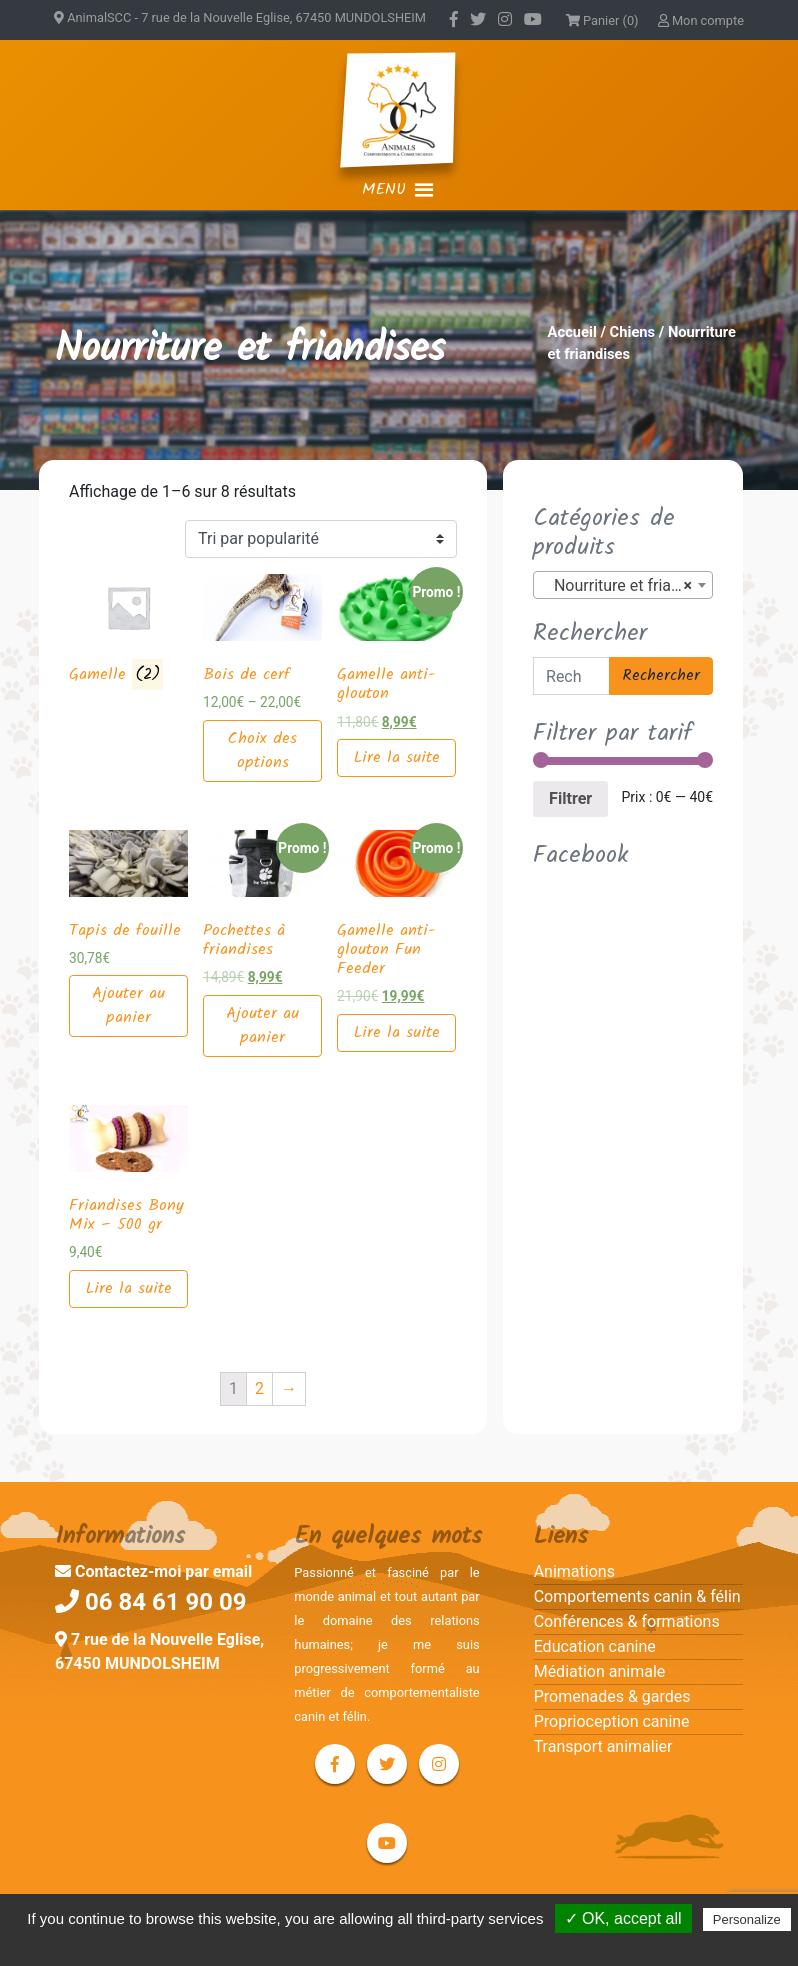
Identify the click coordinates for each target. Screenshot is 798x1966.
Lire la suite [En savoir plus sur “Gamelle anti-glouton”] (397, 757)
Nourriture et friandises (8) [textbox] (627, 586)
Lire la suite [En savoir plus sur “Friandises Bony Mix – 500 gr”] (129, 1288)
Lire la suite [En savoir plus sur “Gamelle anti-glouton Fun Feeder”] (397, 1032)
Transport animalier (603, 1746)
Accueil (572, 332)
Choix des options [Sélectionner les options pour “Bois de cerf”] (262, 750)
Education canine (595, 1646)
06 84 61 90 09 (151, 1602)
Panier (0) (602, 20)
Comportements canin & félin (637, 1596)
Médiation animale (600, 1671)
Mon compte (701, 20)
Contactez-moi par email (153, 1571)
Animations (574, 1571)
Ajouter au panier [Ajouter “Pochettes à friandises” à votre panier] (262, 1025)
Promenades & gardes (612, 1696)
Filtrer (570, 798)
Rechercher (661, 675)
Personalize (747, 1919)
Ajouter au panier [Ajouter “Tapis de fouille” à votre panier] (128, 1005)
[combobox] (623, 585)
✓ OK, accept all (623, 1918)
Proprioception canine (612, 1721)
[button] (384, 190)
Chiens (633, 332)
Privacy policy (409, 1945)
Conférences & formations (627, 1621)
